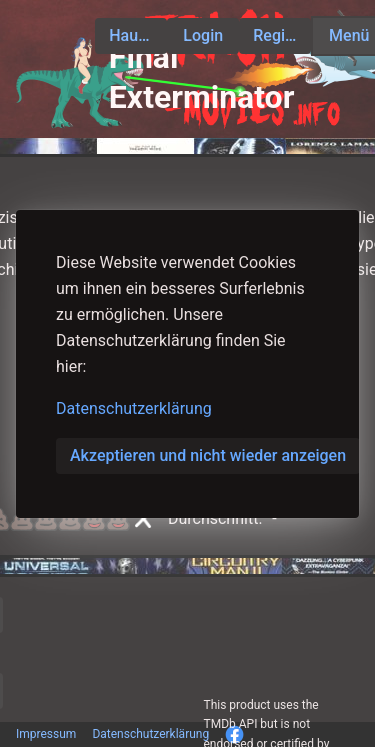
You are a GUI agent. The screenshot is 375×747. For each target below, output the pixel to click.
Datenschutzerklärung (134, 408)
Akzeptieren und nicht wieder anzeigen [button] (208, 455)
